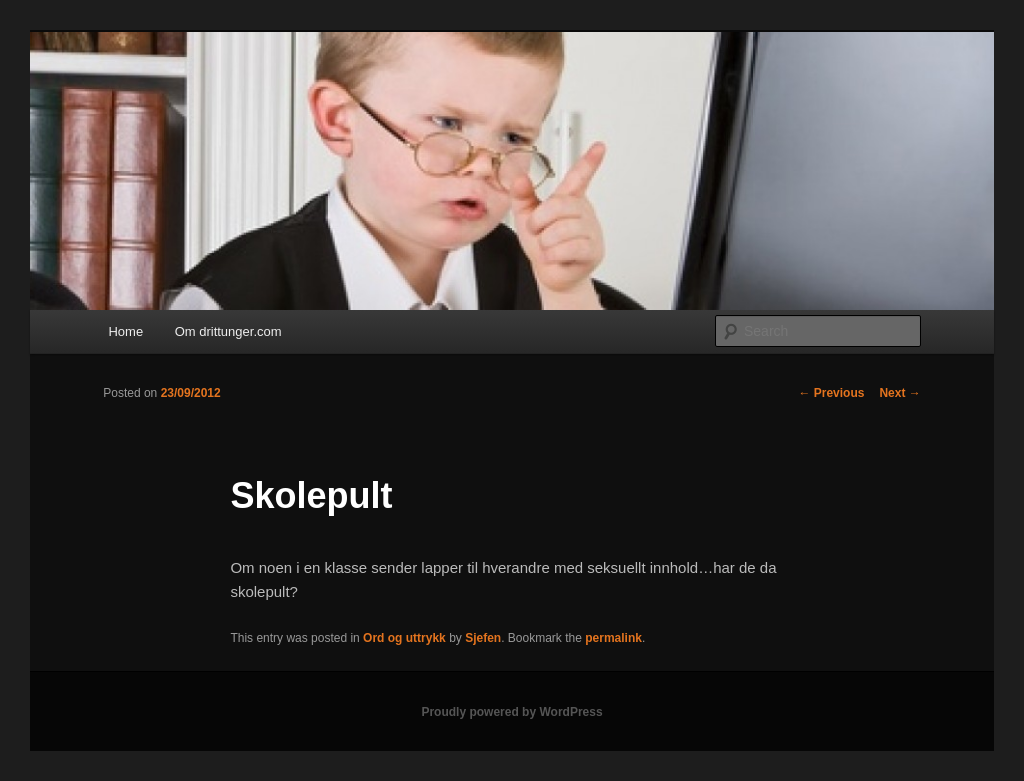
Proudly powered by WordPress (511, 712)
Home (125, 331)
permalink (613, 638)
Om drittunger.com (228, 331)
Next (899, 393)
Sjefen (483, 638)
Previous (831, 393)
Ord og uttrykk (404, 638)
